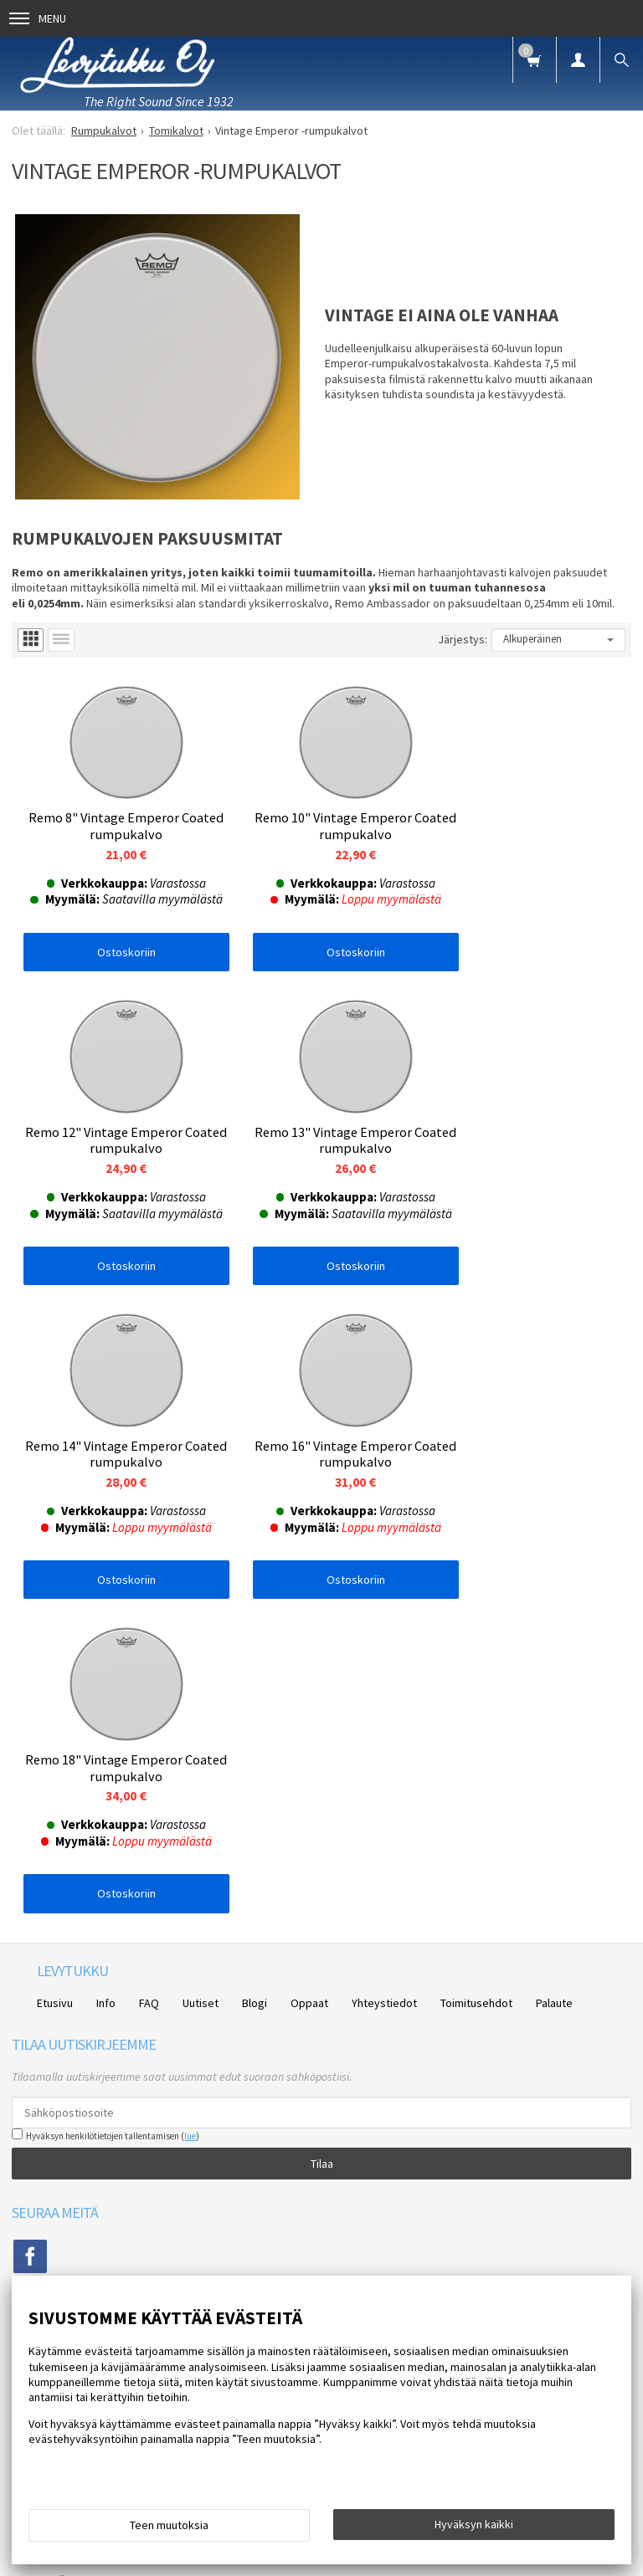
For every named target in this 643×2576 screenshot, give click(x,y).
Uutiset (201, 1680)
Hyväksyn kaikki (474, 2524)
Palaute (554, 1680)
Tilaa (322, 1841)
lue (190, 1813)
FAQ (149, 1680)
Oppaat (309, 1680)
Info (106, 1680)
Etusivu (55, 1680)
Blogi (254, 1680)
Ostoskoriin (114, 954)
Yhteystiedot (384, 1680)
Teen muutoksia (169, 2524)
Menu (37, 18)
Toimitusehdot (476, 1680)
